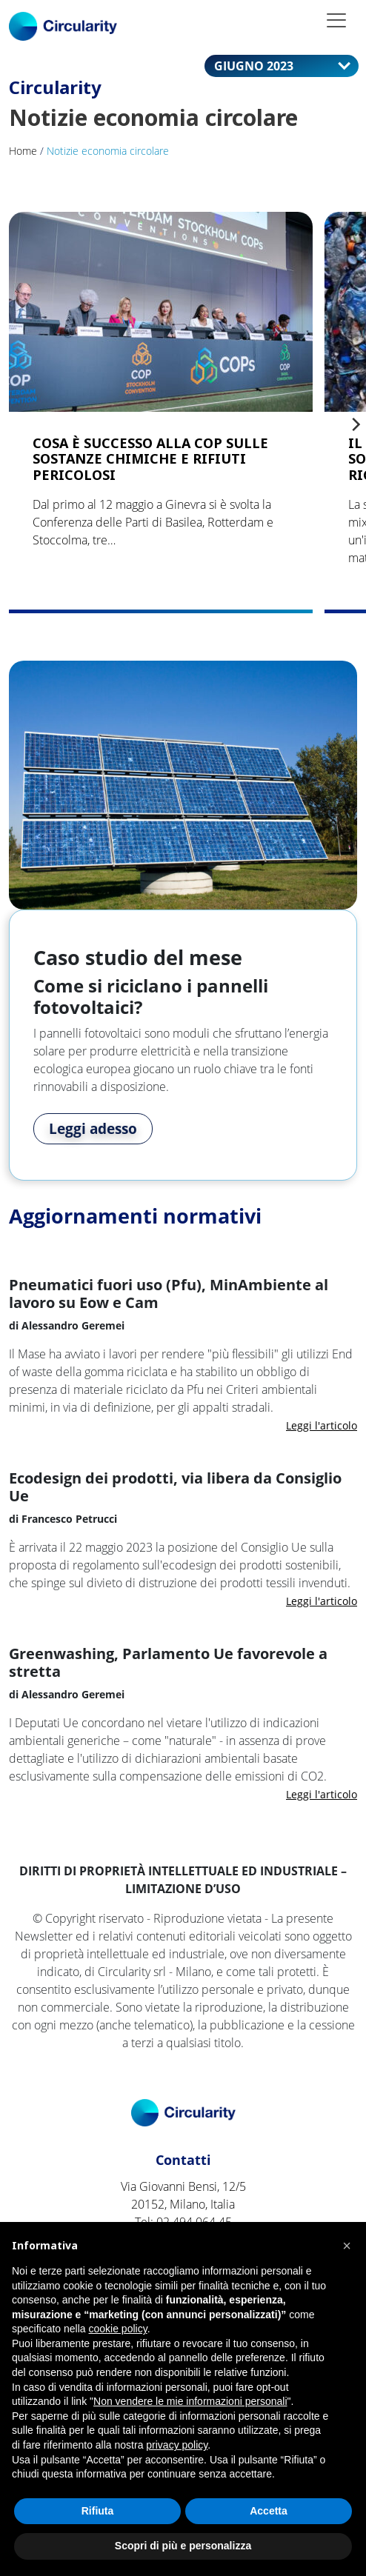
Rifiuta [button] (97, 2511)
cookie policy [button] (118, 2329)
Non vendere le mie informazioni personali (190, 2401)
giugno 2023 (270, 65)
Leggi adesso (93, 1128)
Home (23, 151)
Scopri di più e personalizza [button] (183, 2546)
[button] (347, 2246)
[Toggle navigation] (336, 20)
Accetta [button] (268, 2511)
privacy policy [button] (176, 2445)
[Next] (355, 424)
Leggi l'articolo (321, 1425)
